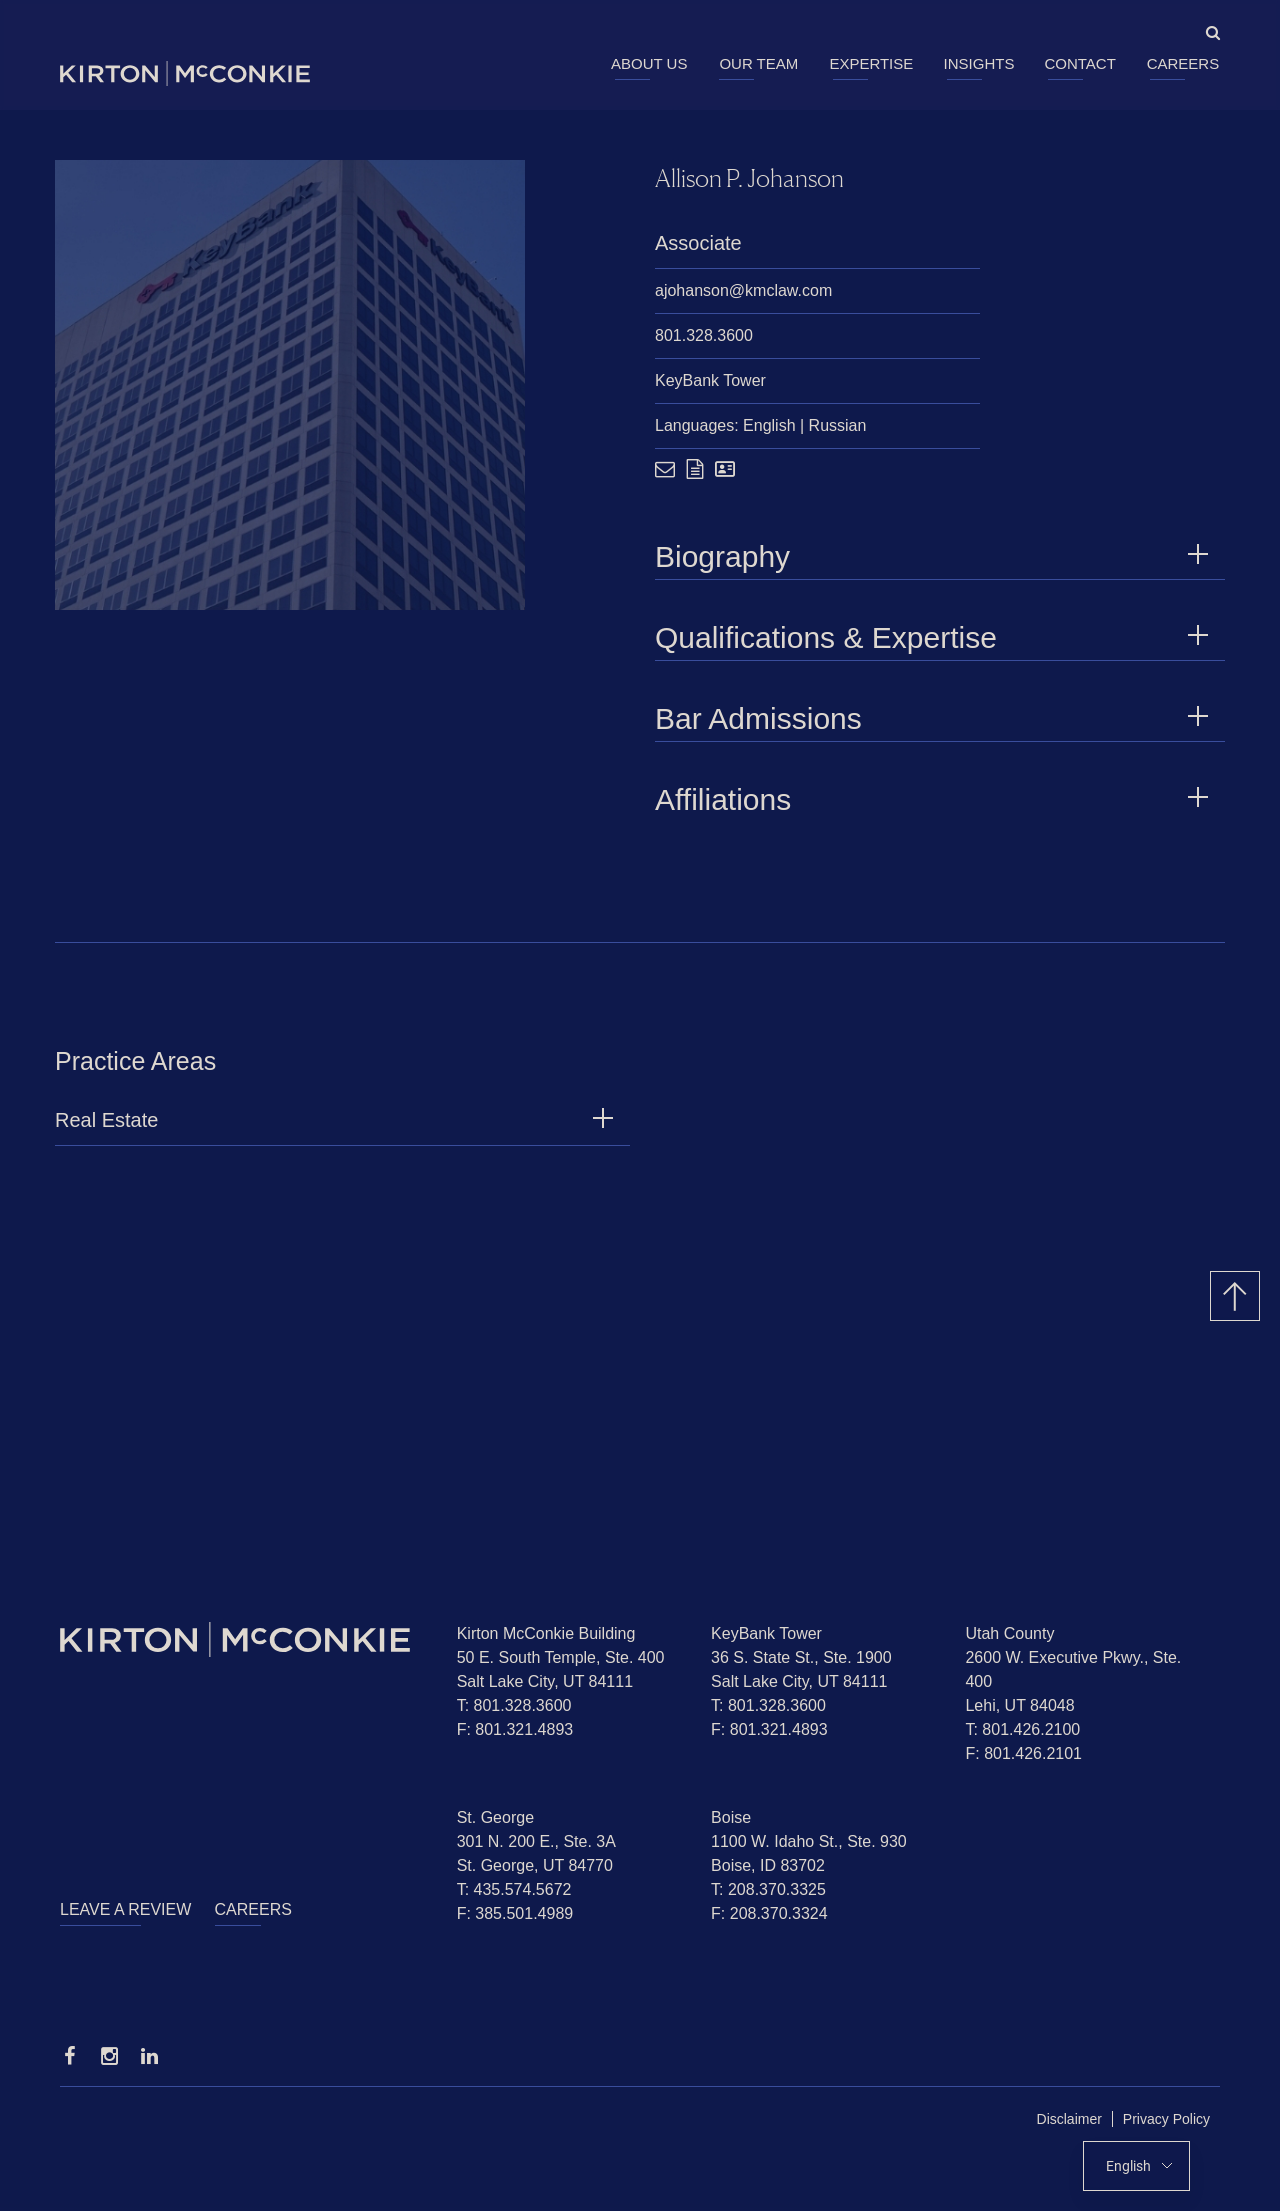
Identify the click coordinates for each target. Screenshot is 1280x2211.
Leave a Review (125, 1909)
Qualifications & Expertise (935, 637)
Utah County (1009, 1633)
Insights (979, 63)
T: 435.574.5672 (514, 1889)
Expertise (871, 63)
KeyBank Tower (710, 380)
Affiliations (935, 799)
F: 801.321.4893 (515, 1729)
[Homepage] (243, 1639)
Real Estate (106, 1130)
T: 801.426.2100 (1022, 1729)
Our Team (758, 63)
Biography (935, 556)
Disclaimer (1069, 2119)
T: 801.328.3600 (514, 1705)
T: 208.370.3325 (768, 1889)
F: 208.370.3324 (769, 1913)
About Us (649, 63)
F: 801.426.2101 (1023, 1753)
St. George (495, 1817)
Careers (1183, 63)
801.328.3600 (704, 335)
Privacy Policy (1166, 2119)
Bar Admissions (935, 718)
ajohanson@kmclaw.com (743, 290)
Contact (1079, 63)
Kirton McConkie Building (546, 1633)
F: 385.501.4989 (515, 1913)
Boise (731, 1817)
